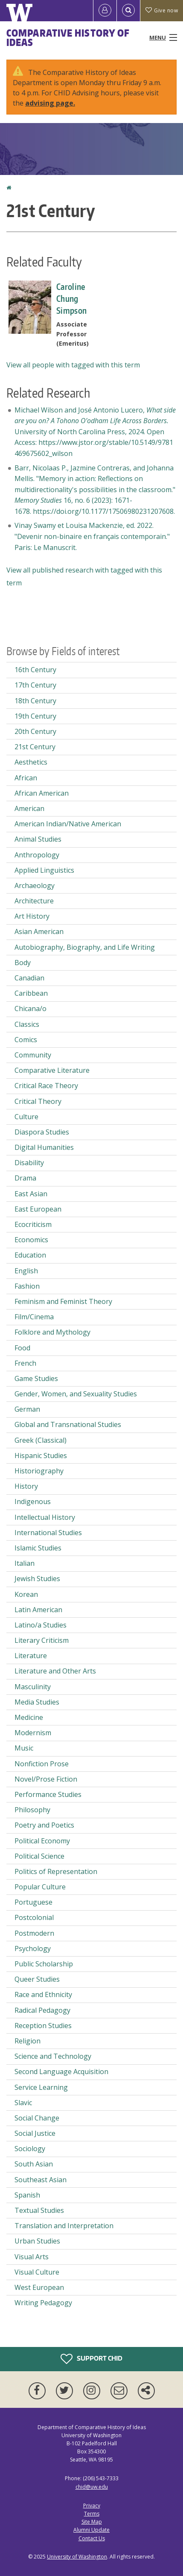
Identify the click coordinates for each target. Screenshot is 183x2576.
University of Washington (77, 2556)
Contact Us (91, 2538)
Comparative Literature (52, 1070)
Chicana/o (30, 1008)
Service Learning (41, 2087)
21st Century (35, 746)
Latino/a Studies (41, 1625)
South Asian (34, 2164)
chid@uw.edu (92, 2486)
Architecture (34, 900)
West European (39, 2287)
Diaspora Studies (42, 1132)
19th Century (35, 716)
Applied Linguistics (44, 870)
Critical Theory (38, 1101)
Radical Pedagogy (42, 2010)
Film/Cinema (34, 1316)
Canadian (29, 978)
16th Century (35, 669)
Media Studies (37, 1702)
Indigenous (33, 1501)
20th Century (35, 731)
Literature (31, 1655)
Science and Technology (53, 2056)
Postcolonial (34, 1917)
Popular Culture (40, 1886)
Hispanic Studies (41, 1455)
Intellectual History (45, 1517)
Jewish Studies (37, 1578)
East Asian (31, 1193)
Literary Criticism (42, 1640)
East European (38, 1209)
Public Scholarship (44, 1964)
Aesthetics (31, 762)
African (26, 777)
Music (24, 1748)
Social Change (37, 2118)
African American (42, 793)
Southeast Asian (41, 2179)
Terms (91, 2513)
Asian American (39, 931)
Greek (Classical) (41, 1440)
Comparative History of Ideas (68, 37)
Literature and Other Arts (55, 1671)
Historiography (39, 1471)
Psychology (33, 1948)
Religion (28, 2041)
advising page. (50, 103)
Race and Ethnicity (43, 1994)
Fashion (27, 1286)
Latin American (38, 1609)
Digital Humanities (44, 1147)
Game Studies (36, 1378)
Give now (161, 10)
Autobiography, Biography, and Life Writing (85, 947)
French (25, 1363)
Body (23, 962)
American (29, 808)
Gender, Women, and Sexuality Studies (76, 1393)
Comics (26, 1039)
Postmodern (34, 1933)
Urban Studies (37, 2241)
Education (30, 1255)
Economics (31, 1239)
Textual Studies (39, 2210)
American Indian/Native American (68, 823)
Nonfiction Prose (42, 1763)
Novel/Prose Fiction (46, 1779)
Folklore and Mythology (52, 1332)
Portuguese (33, 1902)
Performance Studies (48, 1794)
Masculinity (33, 1686)
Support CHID (91, 2359)
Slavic (23, 2102)
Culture (26, 1116)
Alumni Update (91, 2529)
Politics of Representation (56, 1871)
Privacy (91, 2505)
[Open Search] (128, 10)
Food (22, 1347)
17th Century (35, 685)
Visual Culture (37, 2272)
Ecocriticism (33, 1224)
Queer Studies (37, 1979)
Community (33, 1055)
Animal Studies (38, 839)
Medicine (29, 1717)
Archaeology (35, 885)
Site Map (91, 2521)
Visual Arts (32, 2256)
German (27, 1409)
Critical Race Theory (46, 1085)
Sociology (30, 2148)
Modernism (33, 1732)
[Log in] (104, 10)
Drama (25, 1178)
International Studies (48, 1532)
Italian (25, 1563)
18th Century (35, 700)
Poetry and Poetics (44, 1825)
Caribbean (31, 993)
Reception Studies (43, 2025)
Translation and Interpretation (64, 2225)
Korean (26, 1594)
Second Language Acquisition (61, 2071)
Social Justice (35, 2133)
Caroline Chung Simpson (71, 298)
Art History (32, 916)
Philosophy (32, 1809)
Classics (27, 1024)
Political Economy (42, 1840)
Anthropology (37, 855)
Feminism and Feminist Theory (63, 1301)
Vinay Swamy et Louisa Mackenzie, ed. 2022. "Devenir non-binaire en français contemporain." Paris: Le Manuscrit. (92, 536)
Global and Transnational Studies (68, 1424)
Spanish (27, 2195)
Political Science (39, 1856)
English (26, 1270)
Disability (29, 1162)
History (26, 1486)
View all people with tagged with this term (73, 365)
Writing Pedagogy (43, 2302)
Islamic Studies (38, 1548)
